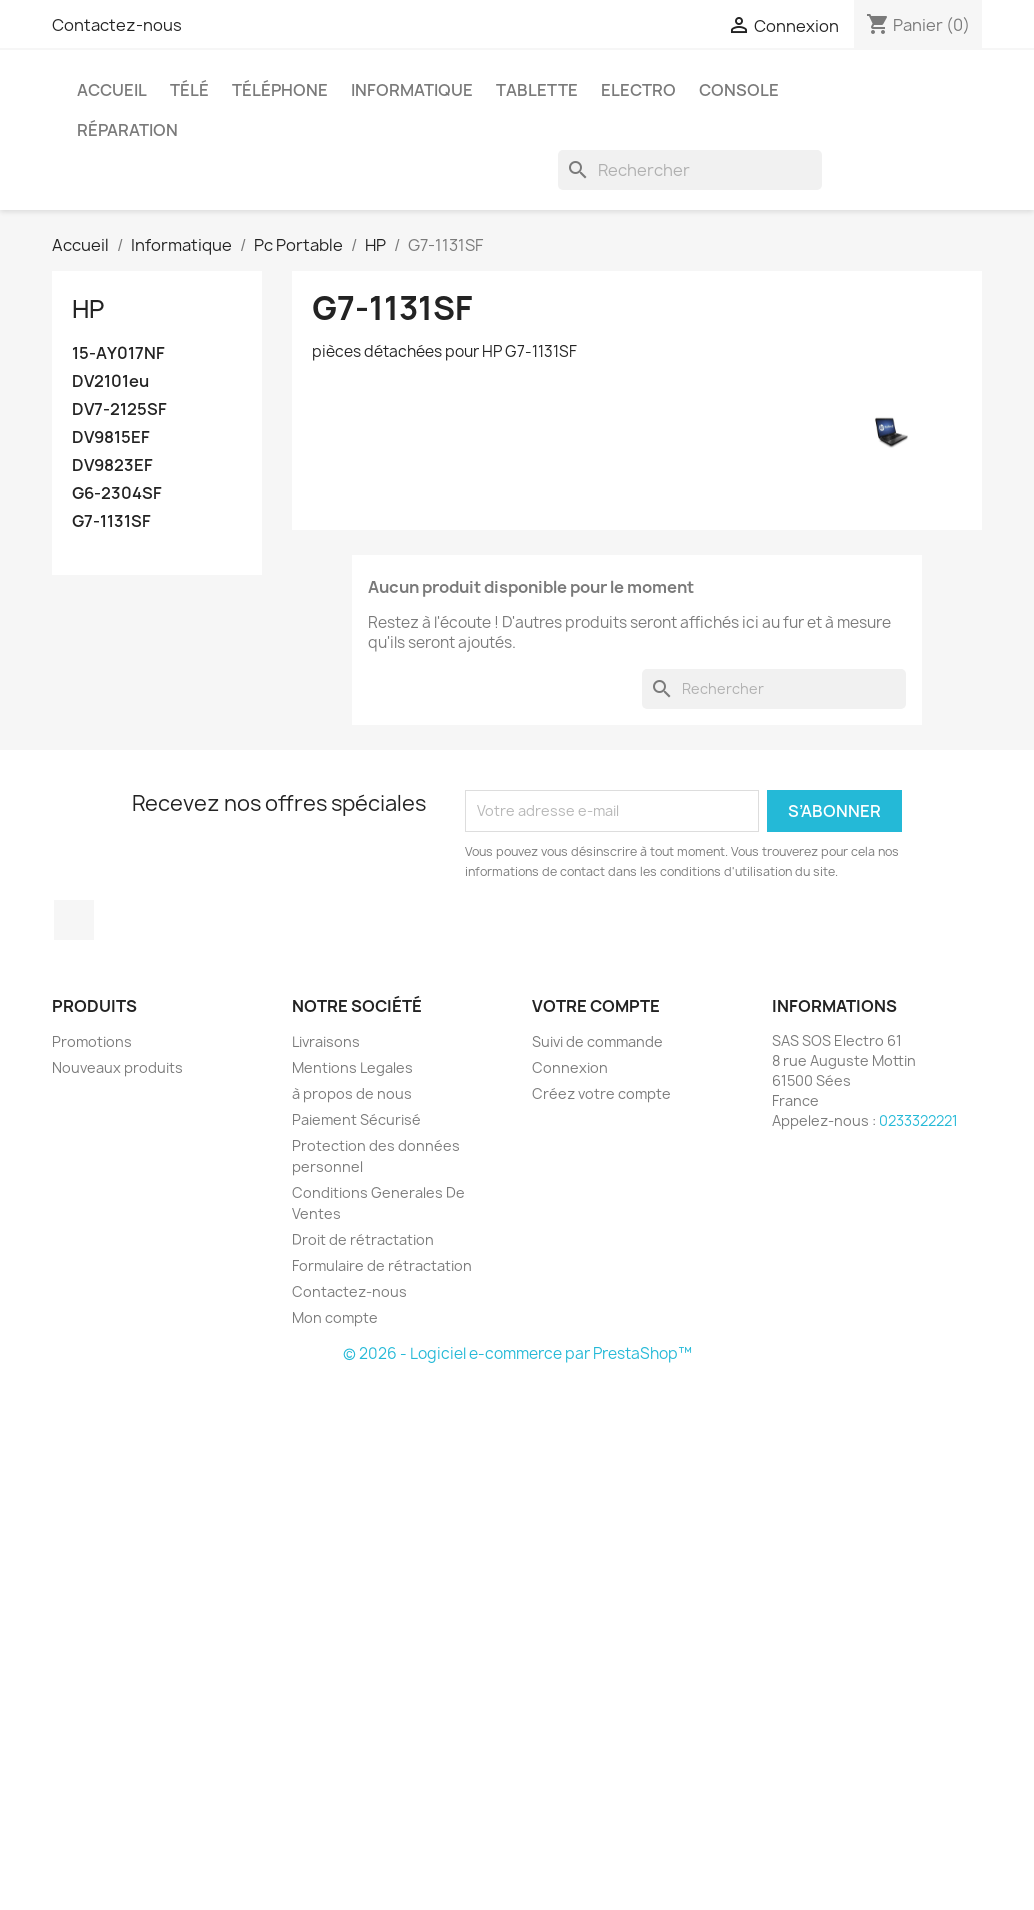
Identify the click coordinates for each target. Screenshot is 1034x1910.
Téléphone (280, 90)
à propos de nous (352, 1093)
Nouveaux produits (117, 1067)
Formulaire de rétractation (382, 1265)
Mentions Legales (352, 1067)
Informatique (412, 90)
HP (88, 309)
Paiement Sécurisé (356, 1119)
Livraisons (326, 1041)
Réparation (127, 130)
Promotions (92, 1041)
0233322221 (918, 1120)
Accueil (112, 90)
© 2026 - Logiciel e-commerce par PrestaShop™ (517, 1353)
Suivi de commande (597, 1041)
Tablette (537, 90)
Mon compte (335, 1317)
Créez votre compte (601, 1093)
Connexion (570, 1067)
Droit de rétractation (363, 1239)
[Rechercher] (690, 170)
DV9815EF (111, 437)
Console (739, 90)
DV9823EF (112, 465)
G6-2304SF (117, 493)
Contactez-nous (117, 25)
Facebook (74, 920)
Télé (189, 90)
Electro (638, 90)
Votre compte (596, 1006)
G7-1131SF (111, 521)
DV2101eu (110, 381)
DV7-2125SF (119, 409)
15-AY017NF (118, 353)
